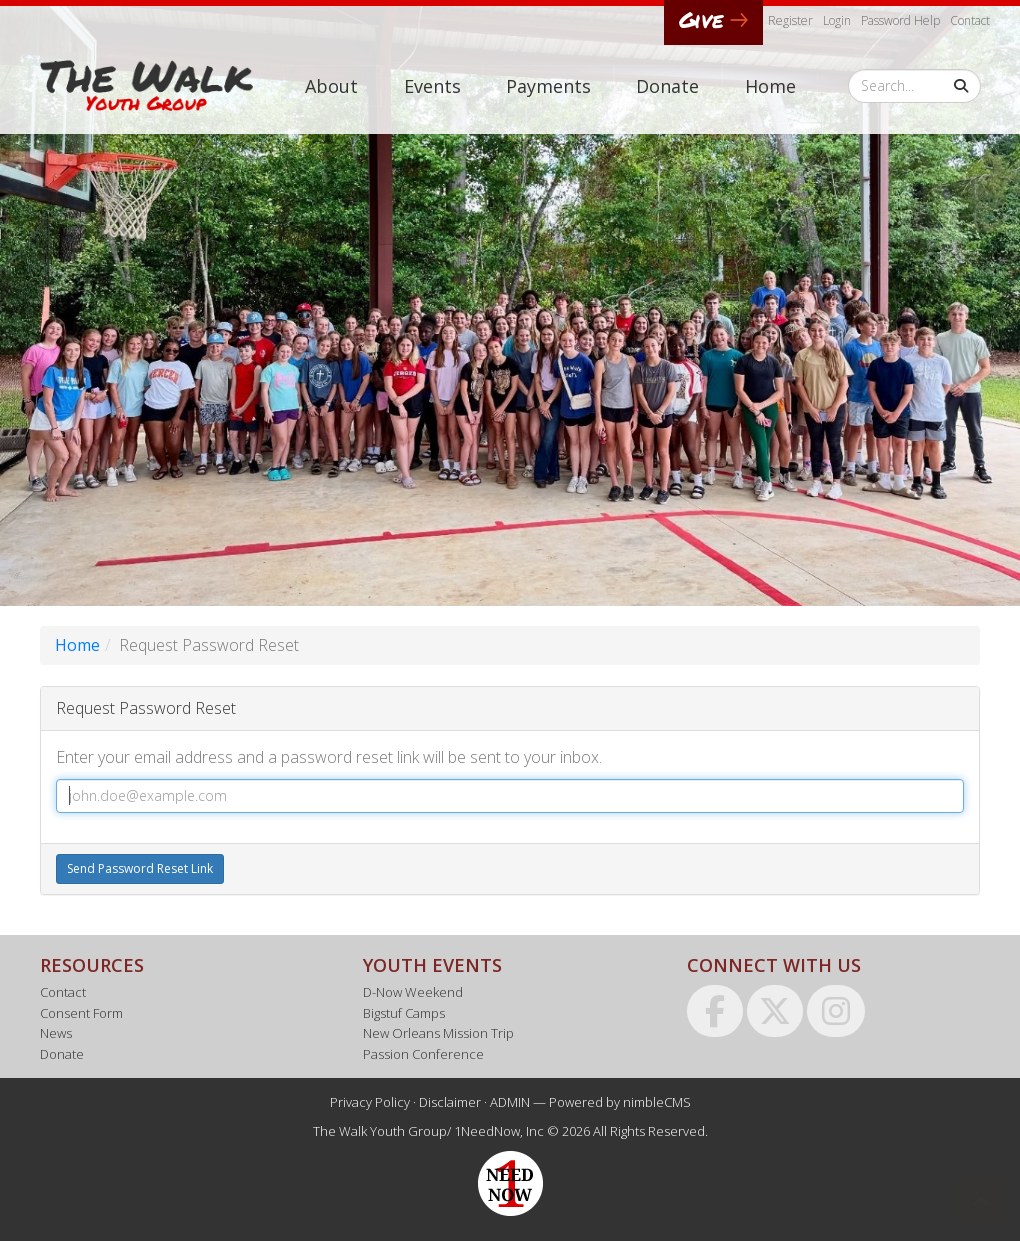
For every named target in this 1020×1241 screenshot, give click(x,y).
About (331, 86)
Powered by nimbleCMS (620, 1102)
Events (432, 86)
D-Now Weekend (413, 992)
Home (770, 86)
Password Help (900, 20)
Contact (970, 20)
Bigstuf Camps (404, 1013)
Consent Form (81, 1013)
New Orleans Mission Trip (438, 1033)
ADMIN (510, 1102)
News (56, 1033)
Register (790, 20)
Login (837, 20)
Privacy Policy (370, 1102)
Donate (667, 86)
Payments (548, 86)
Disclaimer (450, 1102)
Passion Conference (423, 1054)
